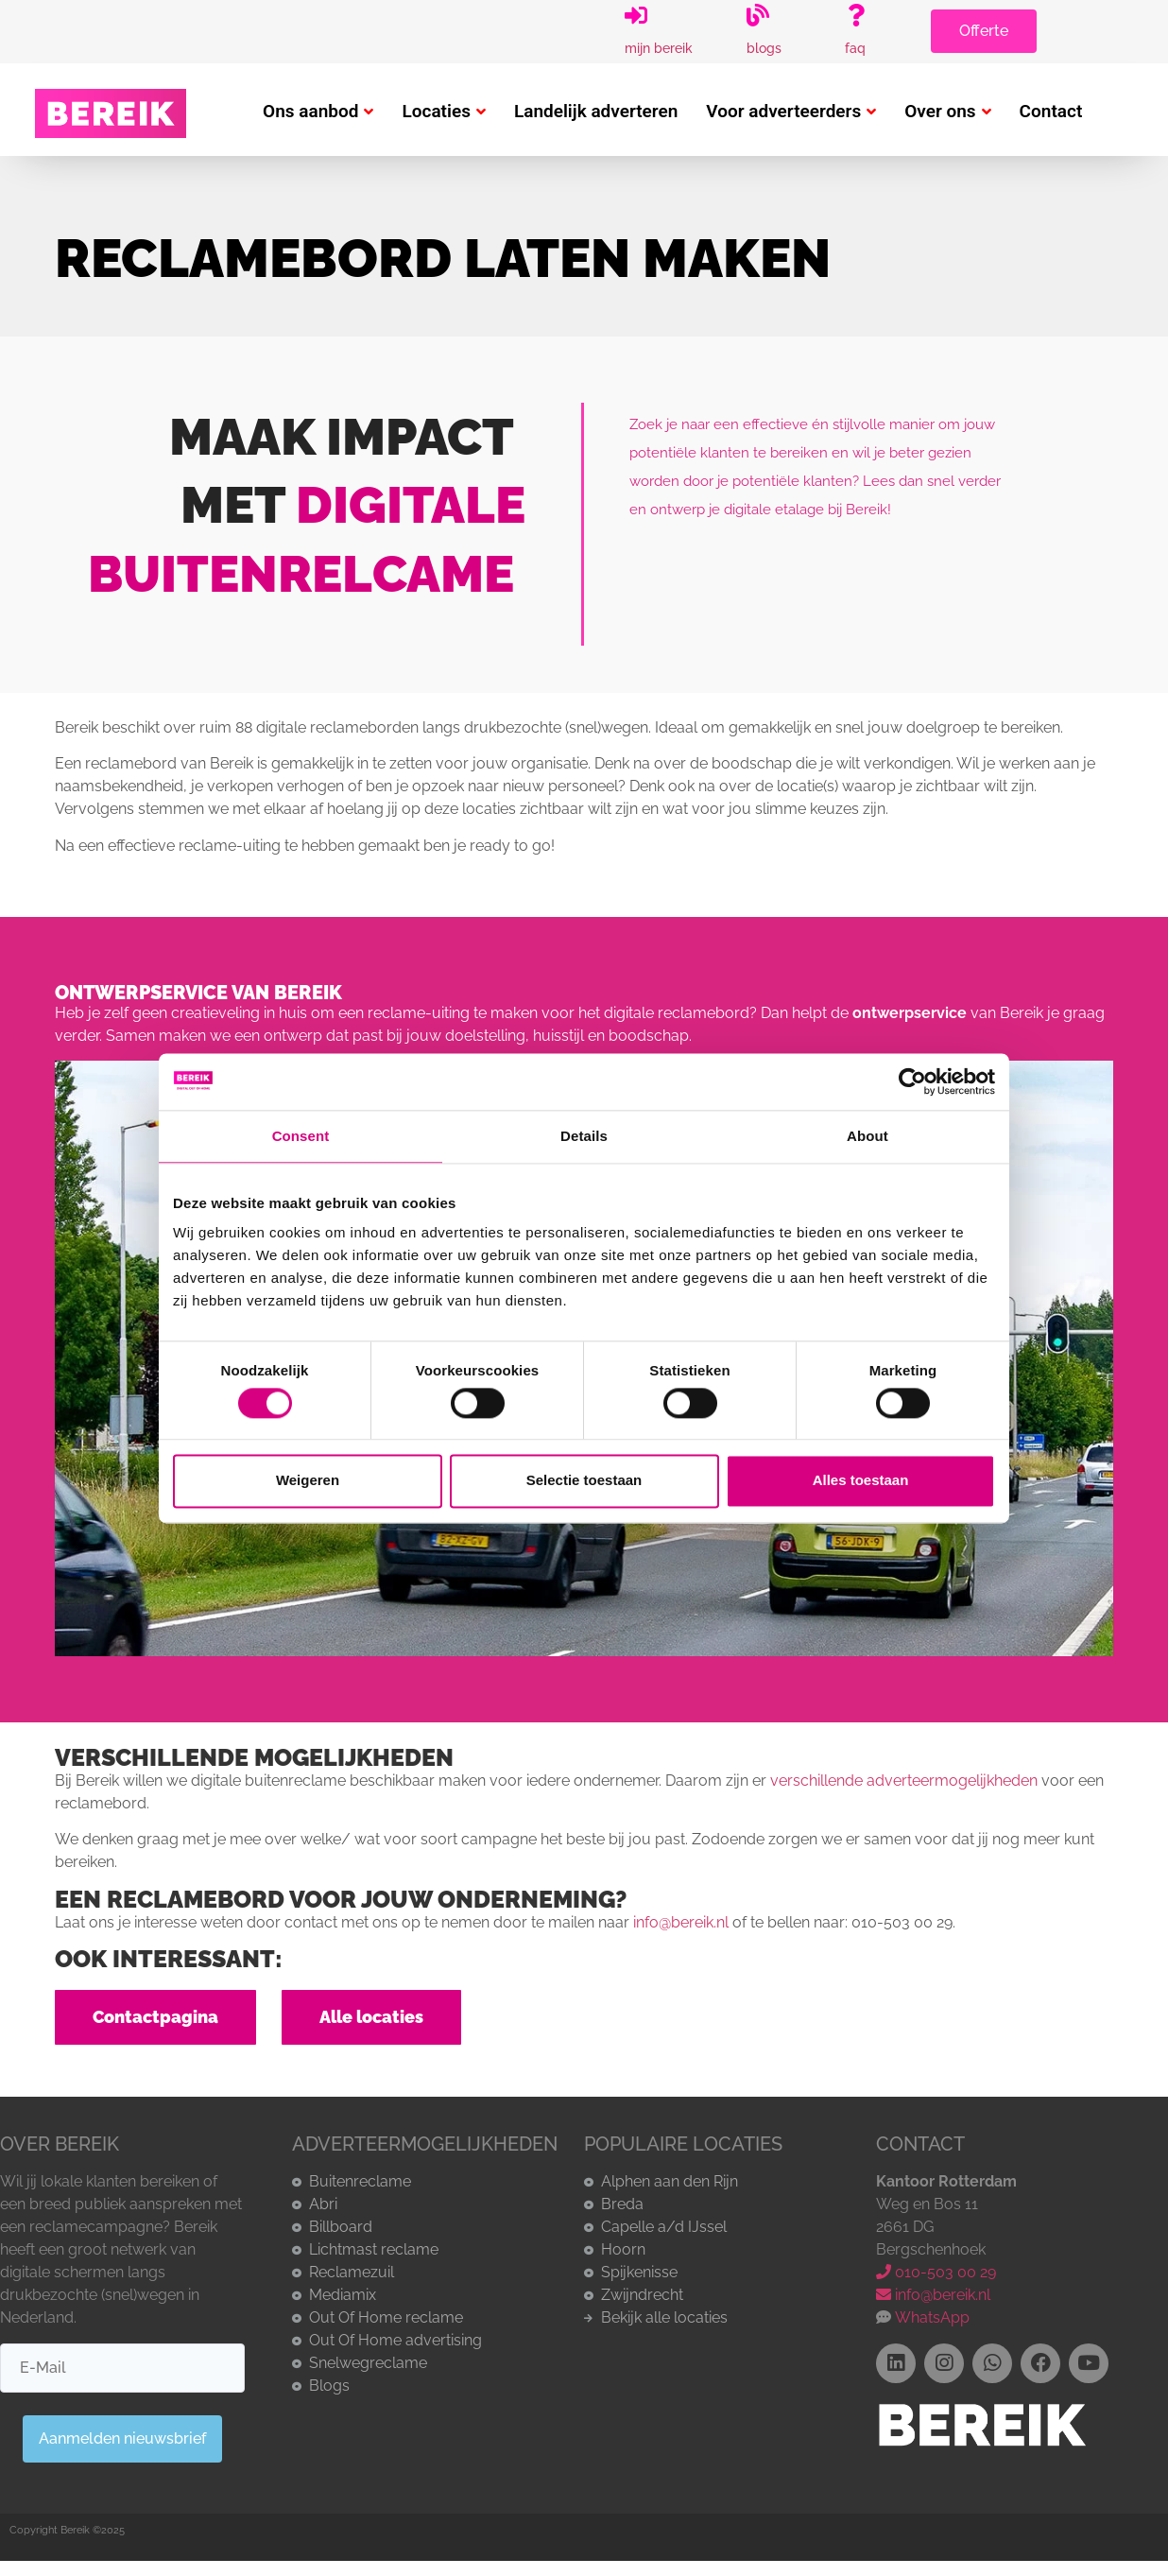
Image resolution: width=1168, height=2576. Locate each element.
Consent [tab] (301, 1136)
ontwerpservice (909, 1013)
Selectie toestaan (584, 1481)
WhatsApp (930, 2317)
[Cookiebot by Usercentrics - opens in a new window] (912, 1081)
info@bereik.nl (681, 1922)
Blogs (764, 48)
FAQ (855, 48)
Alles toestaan (861, 1481)
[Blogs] (758, 15)
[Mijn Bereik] (636, 15)
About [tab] (867, 1136)
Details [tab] (584, 1136)
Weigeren (307, 1481)
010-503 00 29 (936, 2272)
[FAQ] (856, 15)
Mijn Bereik (659, 48)
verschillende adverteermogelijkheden (904, 1780)
